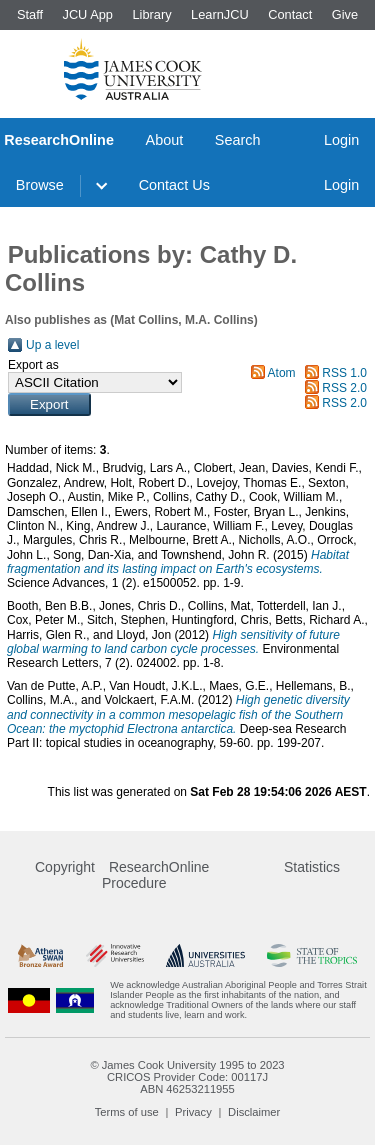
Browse (40, 185)
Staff (30, 14)
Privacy (193, 1112)
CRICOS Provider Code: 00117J (187, 1077)
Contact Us (174, 185)
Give (345, 14)
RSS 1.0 (344, 373)
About (165, 140)
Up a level (52, 345)
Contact (290, 14)
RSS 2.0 (344, 388)
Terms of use (127, 1112)
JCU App (87, 14)
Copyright (65, 867)
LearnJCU (220, 14)
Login (341, 140)
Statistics (312, 867)
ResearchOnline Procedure (155, 875)
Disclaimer (254, 1112)
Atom (282, 373)
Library (151, 14)
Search (238, 140)
